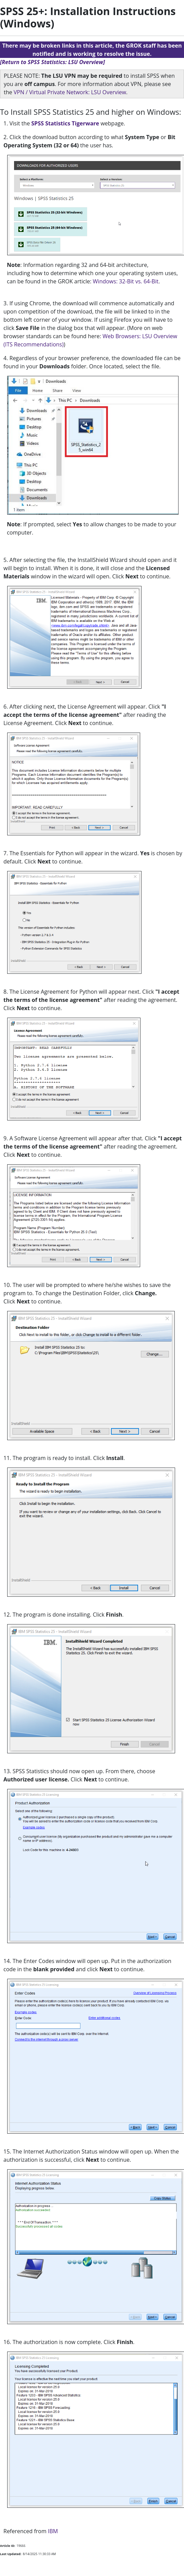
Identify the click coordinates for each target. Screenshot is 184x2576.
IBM (53, 2531)
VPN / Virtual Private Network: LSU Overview (70, 92)
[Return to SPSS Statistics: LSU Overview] (52, 62)
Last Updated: (10, 2554)
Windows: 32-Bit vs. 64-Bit (126, 281)
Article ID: (7, 2545)
